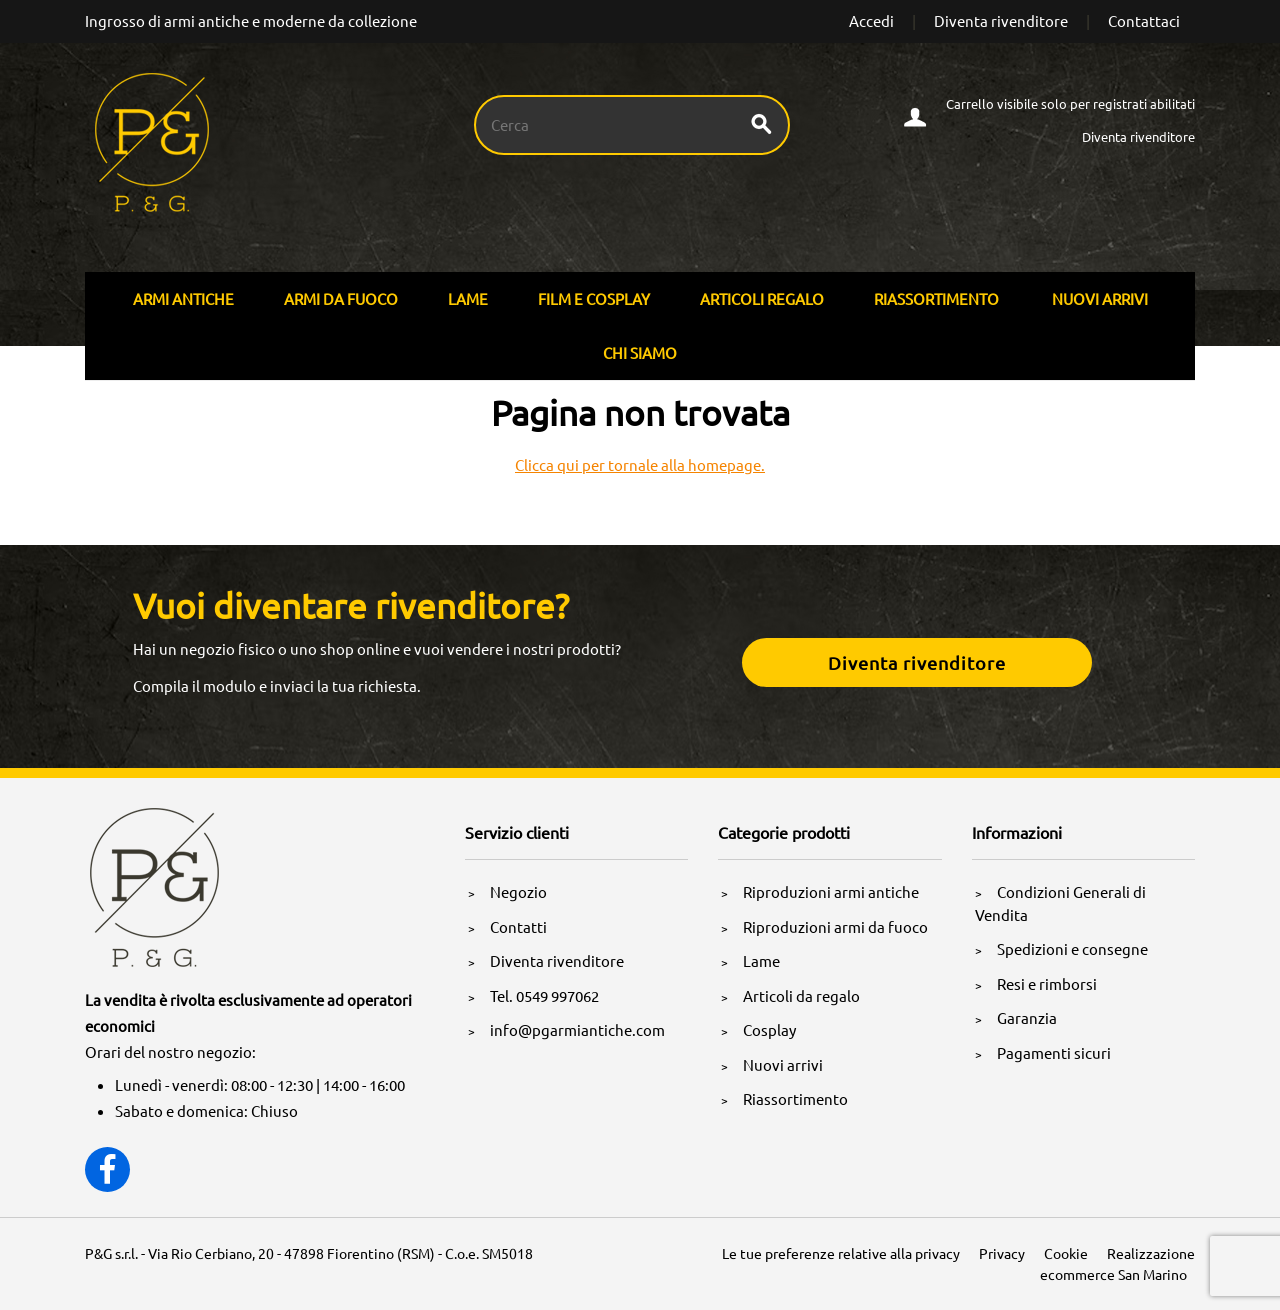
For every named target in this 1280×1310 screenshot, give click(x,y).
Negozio (518, 891)
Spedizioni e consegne (1072, 948)
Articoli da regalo (801, 995)
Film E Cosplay (594, 298)
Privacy (1002, 1253)
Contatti (518, 926)
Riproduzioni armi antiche (831, 891)
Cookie (1066, 1253)
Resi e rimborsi (1047, 983)
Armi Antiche (183, 298)
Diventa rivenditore (1001, 20)
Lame (468, 298)
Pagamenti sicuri (1054, 1052)
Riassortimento (936, 298)
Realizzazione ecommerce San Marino (1117, 1263)
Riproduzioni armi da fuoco (835, 926)
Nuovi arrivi (1100, 298)
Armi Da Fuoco (341, 298)
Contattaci (1144, 20)
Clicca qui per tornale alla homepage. (640, 464)
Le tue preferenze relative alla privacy (841, 1253)
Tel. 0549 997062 (544, 995)
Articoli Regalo (762, 298)
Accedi (871, 20)
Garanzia (1027, 1017)
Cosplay (769, 1029)
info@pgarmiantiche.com (577, 1029)
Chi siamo (640, 352)
